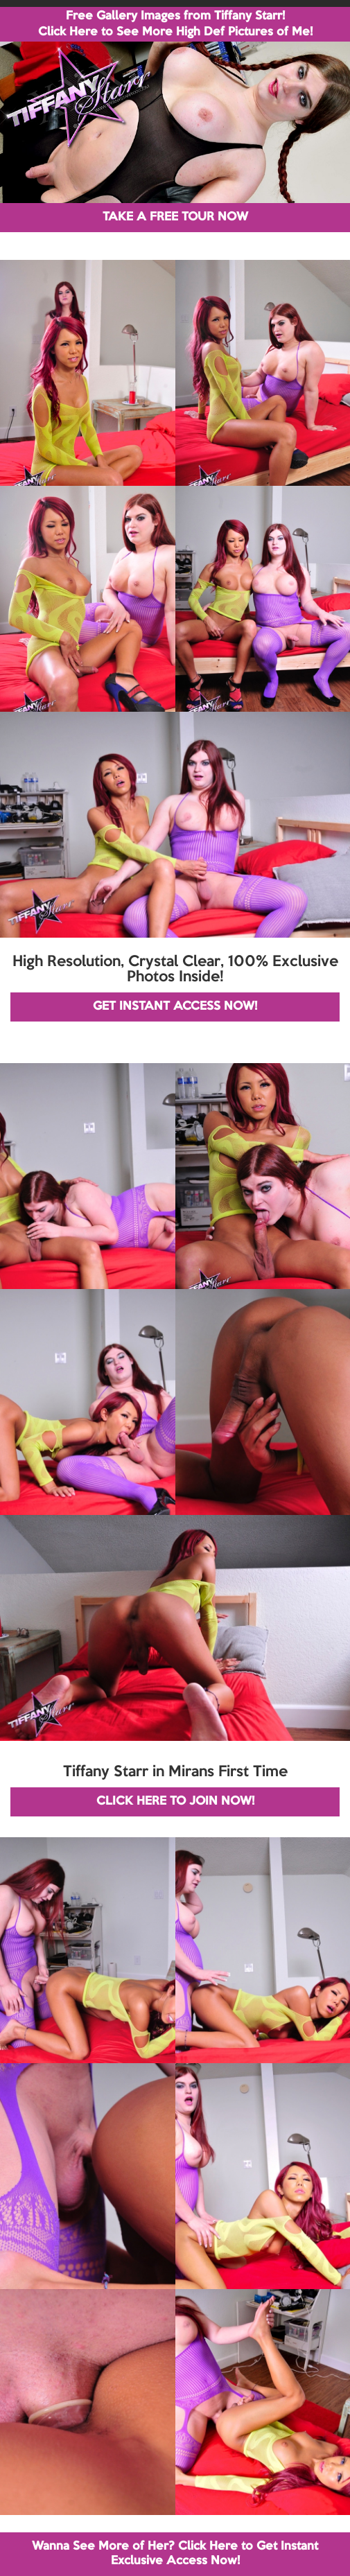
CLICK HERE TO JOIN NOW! (175, 1801)
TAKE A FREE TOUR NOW (175, 217)
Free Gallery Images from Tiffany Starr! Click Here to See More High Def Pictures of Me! (175, 24)
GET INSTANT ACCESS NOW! (175, 1006)
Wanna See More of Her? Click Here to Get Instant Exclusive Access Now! (175, 2553)
